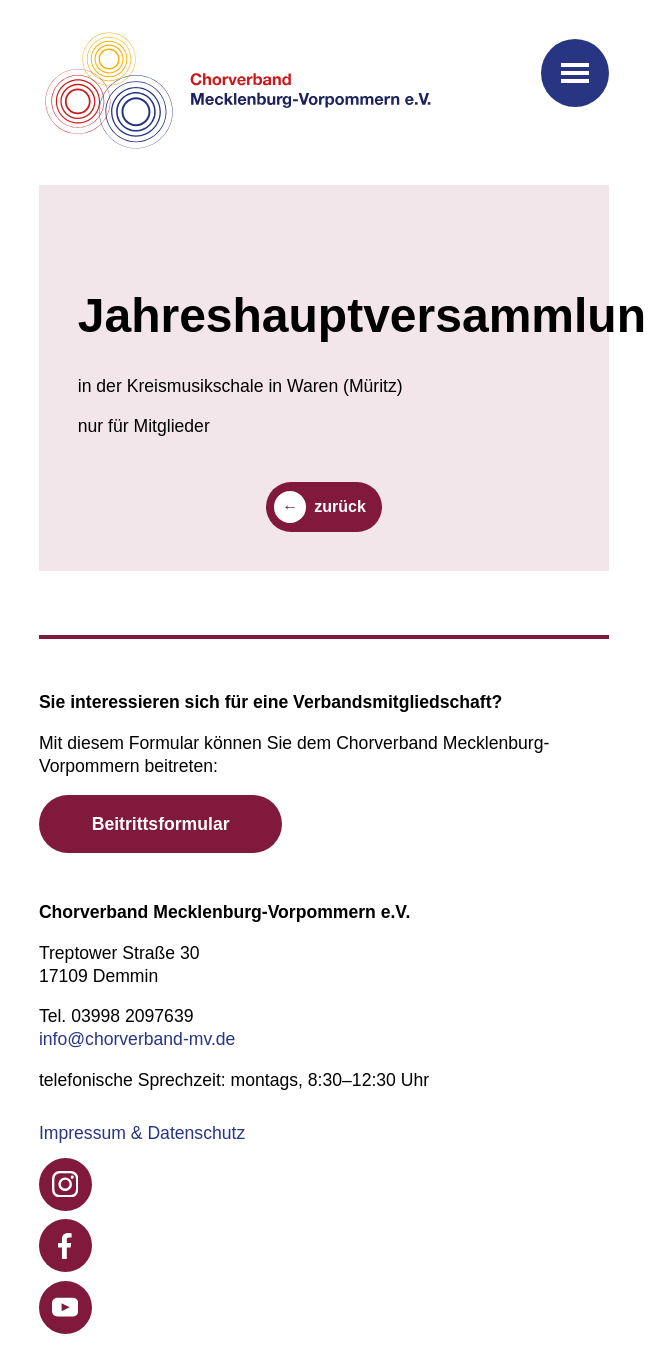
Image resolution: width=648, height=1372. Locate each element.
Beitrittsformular (161, 824)
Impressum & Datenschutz (142, 1133)
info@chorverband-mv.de (137, 1039)
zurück (340, 506)
